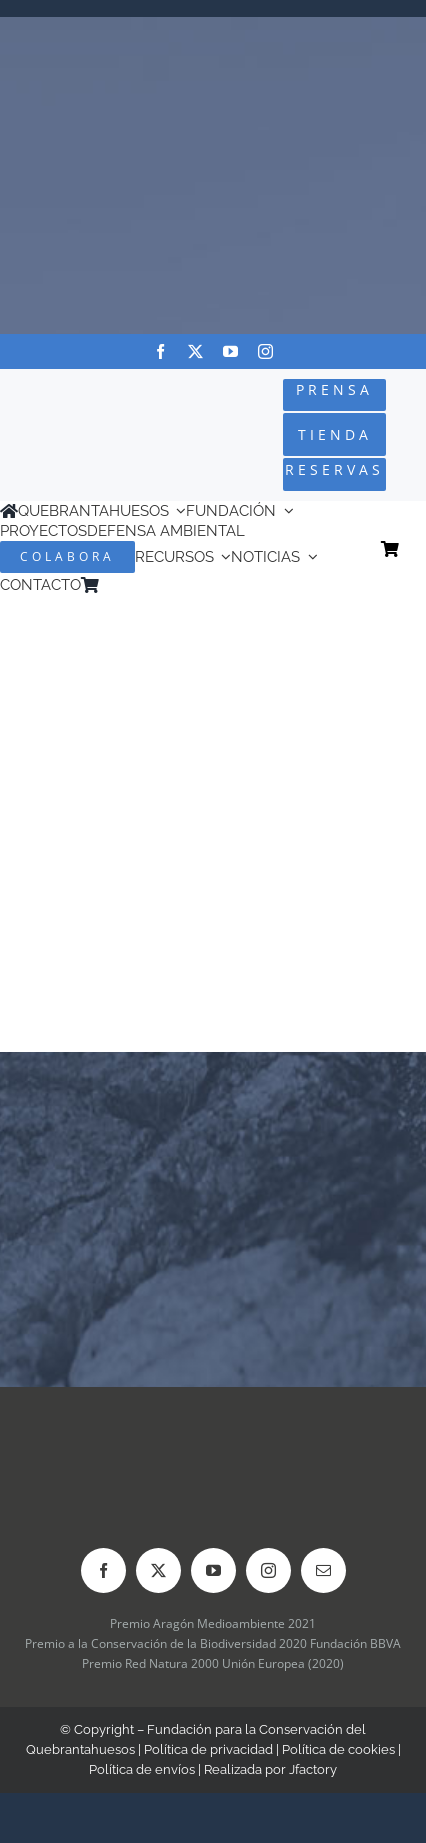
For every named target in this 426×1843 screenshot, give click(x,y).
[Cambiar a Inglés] (136, 585)
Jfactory (313, 1769)
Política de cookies (338, 1749)
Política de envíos (142, 1769)
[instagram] (265, 351)
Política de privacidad (208, 1749)
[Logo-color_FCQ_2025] (72, 415)
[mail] (323, 1570)
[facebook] (160, 351)
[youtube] (230, 351)
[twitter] (195, 351)
